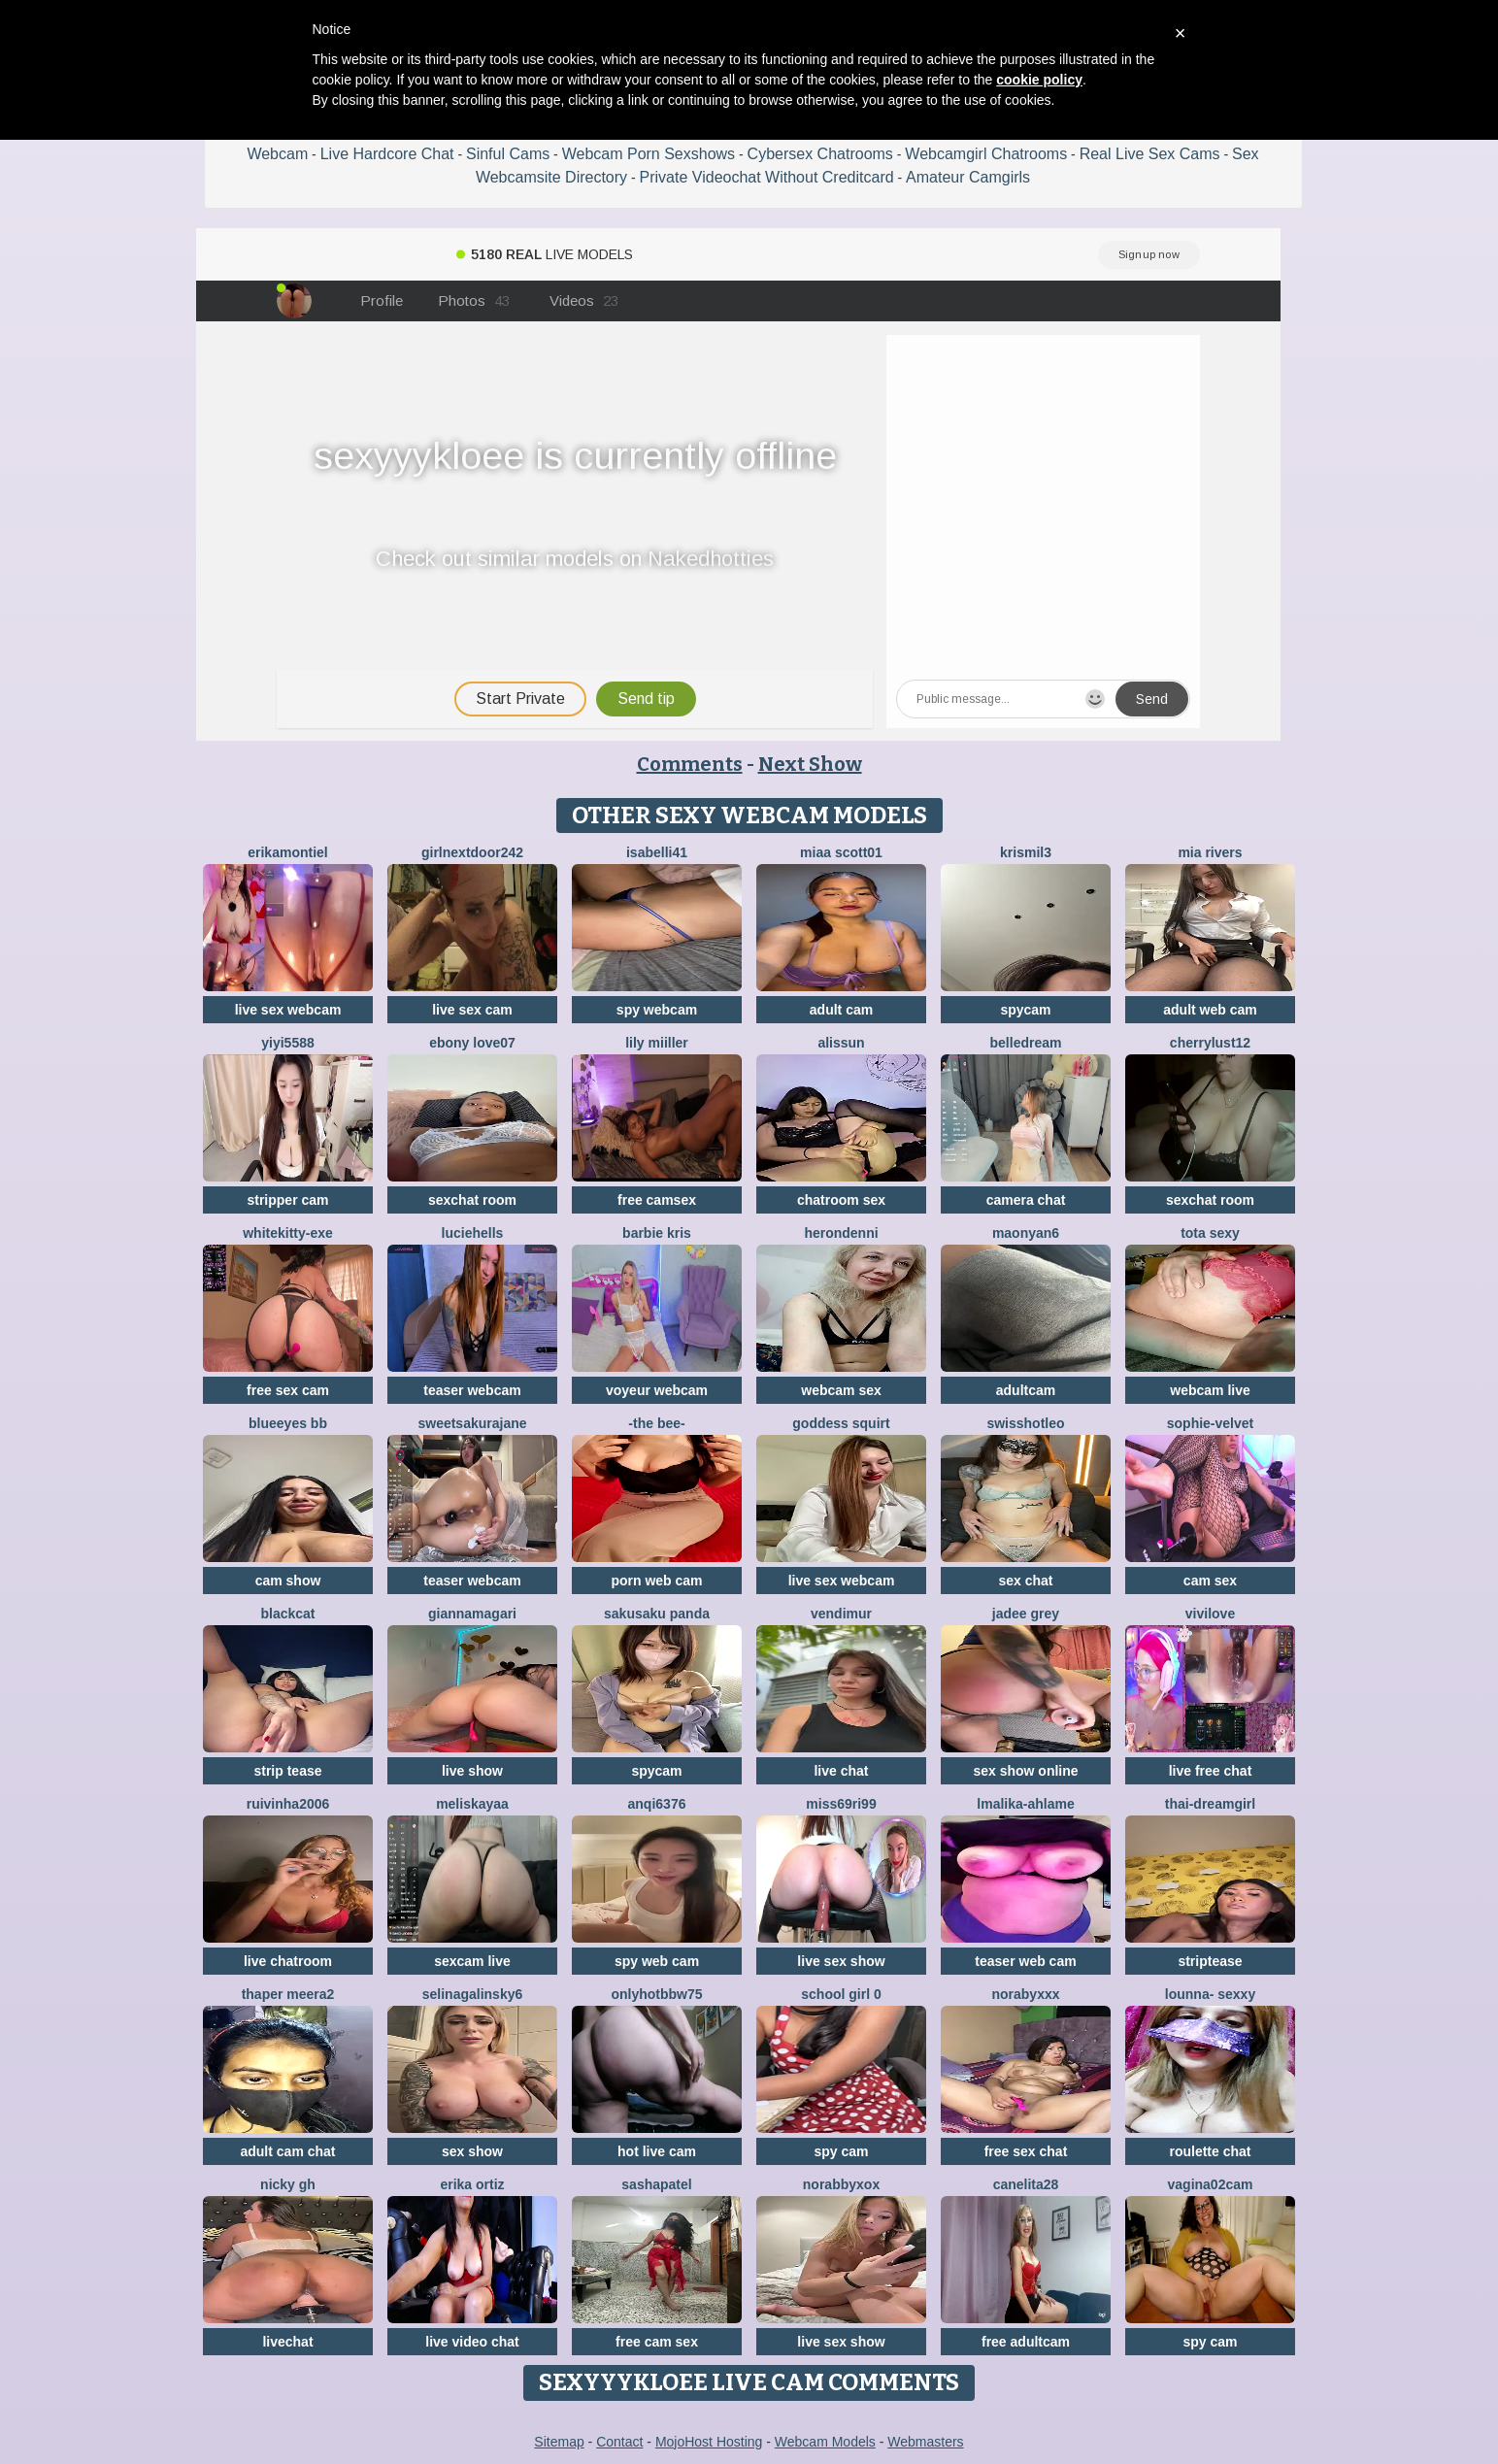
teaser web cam (1025, 1961)
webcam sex (841, 1390)
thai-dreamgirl (1210, 1804)
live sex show (840, 1961)
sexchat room (472, 1200)
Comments (690, 764)
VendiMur (841, 1613)
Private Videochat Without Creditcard (767, 177)
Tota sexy (1210, 1233)
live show (472, 1771)
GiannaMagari (472, 1613)
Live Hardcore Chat (387, 154)
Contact (619, 2441)
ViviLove (1210, 1613)
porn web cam (656, 1580)
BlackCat (287, 1613)
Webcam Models (825, 2441)
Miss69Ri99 (841, 1804)
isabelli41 (656, 852)
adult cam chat (287, 2151)
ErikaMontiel (287, 852)
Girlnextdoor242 (472, 852)
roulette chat (1209, 2151)
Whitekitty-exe (288, 1233)
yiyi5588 (288, 1042)
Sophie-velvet (1210, 1423)
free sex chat (1026, 2151)
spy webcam (656, 1009)
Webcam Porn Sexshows (648, 154)
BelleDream (1026, 1042)
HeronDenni (841, 1233)
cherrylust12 (1210, 1042)
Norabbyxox (841, 2184)
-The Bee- (656, 1423)
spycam (1025, 1009)
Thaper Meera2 (288, 1994)
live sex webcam (288, 1009)
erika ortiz (472, 2184)
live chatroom (288, 1961)
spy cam (841, 2151)
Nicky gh (288, 2184)
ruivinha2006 (288, 1804)
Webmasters (925, 2441)
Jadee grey (1025, 1613)
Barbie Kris (656, 1233)
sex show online (1025, 1771)
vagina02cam (1210, 2184)
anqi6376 (657, 1804)
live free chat (1210, 1771)
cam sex (1210, 1580)
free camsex (656, 1200)
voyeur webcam (657, 1390)
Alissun (840, 1042)
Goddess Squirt (840, 1423)
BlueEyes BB (288, 1423)
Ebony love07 (472, 1042)
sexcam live (472, 1961)
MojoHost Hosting (709, 2441)
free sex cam (288, 1390)
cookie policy (1039, 79)
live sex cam (472, 1009)
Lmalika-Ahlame (1025, 1804)
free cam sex (657, 2341)
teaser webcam (471, 1390)
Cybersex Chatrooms (820, 154)
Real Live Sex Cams (1150, 154)
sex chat (1025, 1580)
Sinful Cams (507, 154)
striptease (1210, 1961)
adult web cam (1209, 1009)
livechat (287, 2341)
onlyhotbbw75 (656, 1994)
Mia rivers (1210, 852)
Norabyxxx (1025, 1994)
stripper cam (287, 1200)
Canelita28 (1026, 2184)
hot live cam (656, 2151)
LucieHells (473, 1233)
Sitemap (558, 2441)
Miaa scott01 (841, 852)
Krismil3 (1025, 852)
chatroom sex (841, 1200)
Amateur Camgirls (968, 177)
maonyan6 (1025, 1233)
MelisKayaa (472, 1804)
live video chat (471, 2341)
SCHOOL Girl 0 (841, 1994)
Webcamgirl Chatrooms (986, 154)
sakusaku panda (657, 1613)
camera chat (1026, 1200)
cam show (288, 1580)
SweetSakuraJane (471, 1423)
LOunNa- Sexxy (1210, 1994)
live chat (841, 1771)
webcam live (1210, 1390)
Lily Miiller (656, 1042)
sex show (472, 2151)
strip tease (287, 1771)
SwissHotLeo (1025, 1423)
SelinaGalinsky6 (472, 1994)
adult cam (841, 1009)
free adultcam (1026, 2341)
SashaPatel (656, 2184)
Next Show (810, 764)
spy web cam (657, 1961)
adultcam (1025, 1390)
